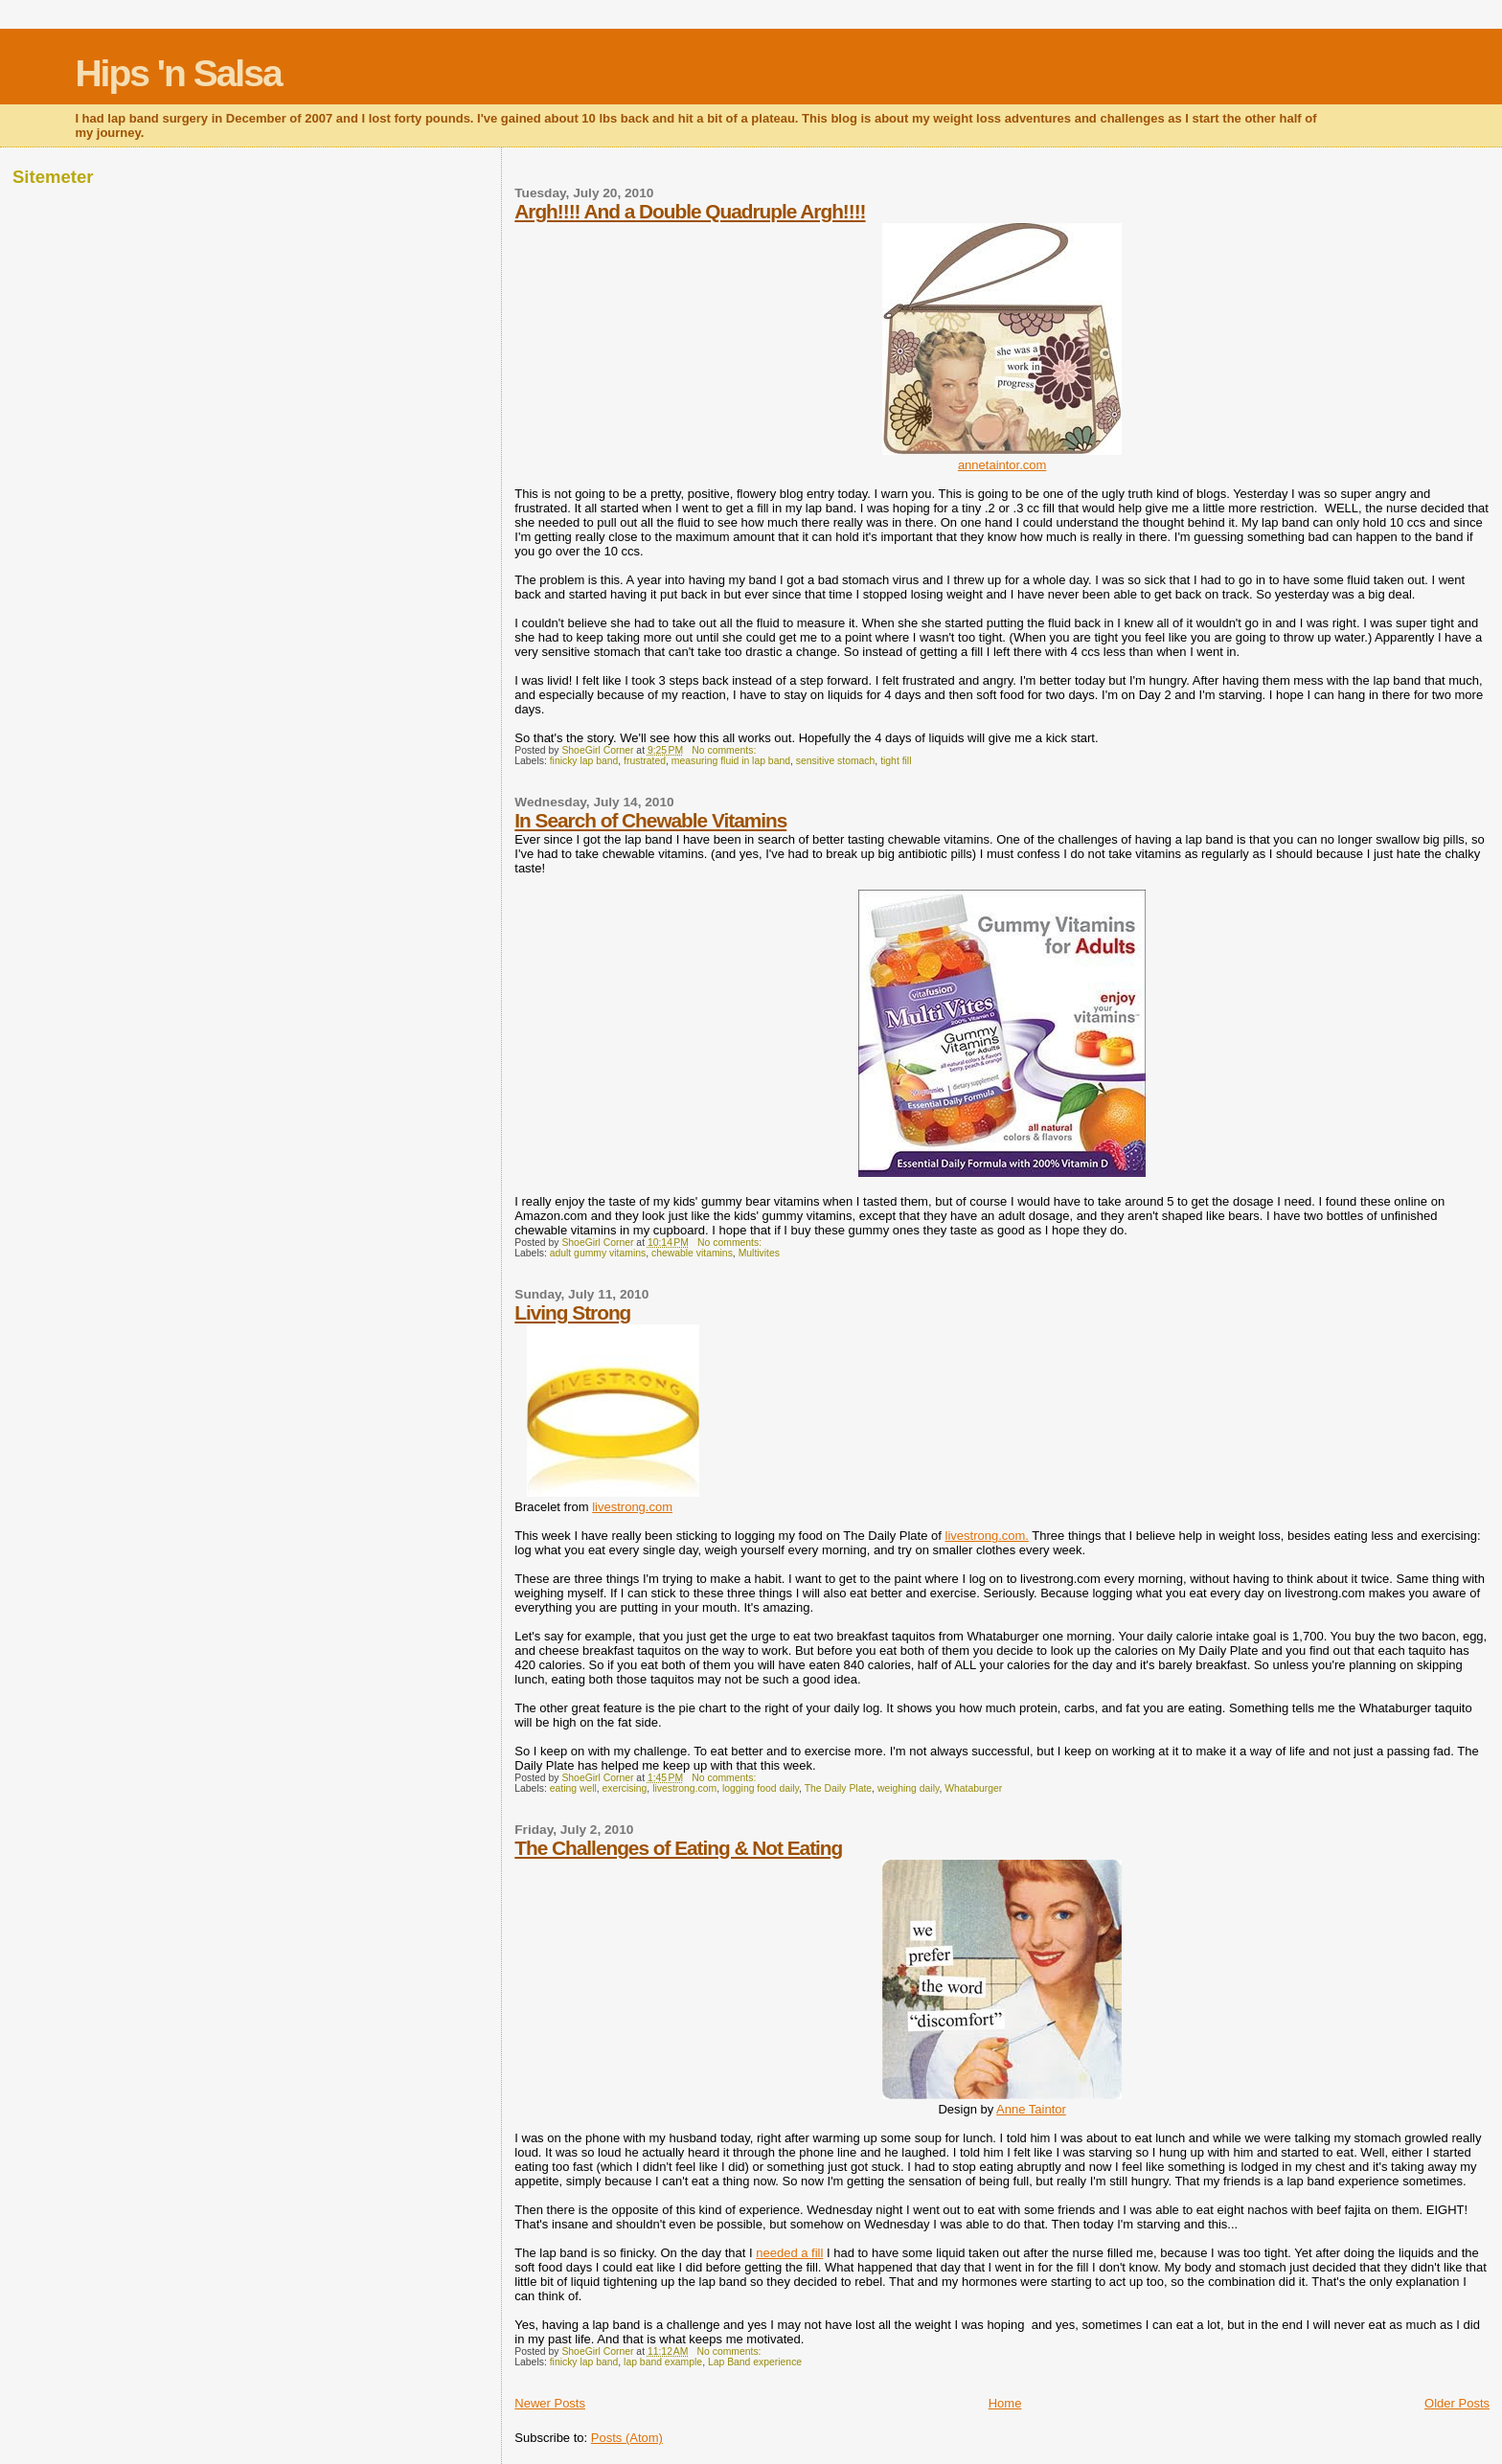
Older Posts (1457, 2403)
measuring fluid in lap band (730, 761)
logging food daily (760, 1788)
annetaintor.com (1002, 465)
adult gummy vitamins (598, 1253)
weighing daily (908, 1788)
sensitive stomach (836, 761)
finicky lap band (584, 761)
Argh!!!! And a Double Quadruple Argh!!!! (689, 211)
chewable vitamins (692, 1253)
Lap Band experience (755, 2362)
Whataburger (973, 1788)
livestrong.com (632, 1507)
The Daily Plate (838, 1788)
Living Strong (572, 1312)
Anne (1031, 2109)
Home (1005, 2403)
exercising (625, 1788)
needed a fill (789, 2253)
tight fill (895, 761)
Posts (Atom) (627, 2437)
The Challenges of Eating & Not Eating (678, 1848)
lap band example (663, 2362)
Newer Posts (549, 2403)
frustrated (645, 761)
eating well (573, 1788)
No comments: (725, 750)
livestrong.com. (987, 1535)
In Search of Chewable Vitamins (650, 820)
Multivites (759, 1253)
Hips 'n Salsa (178, 73)
